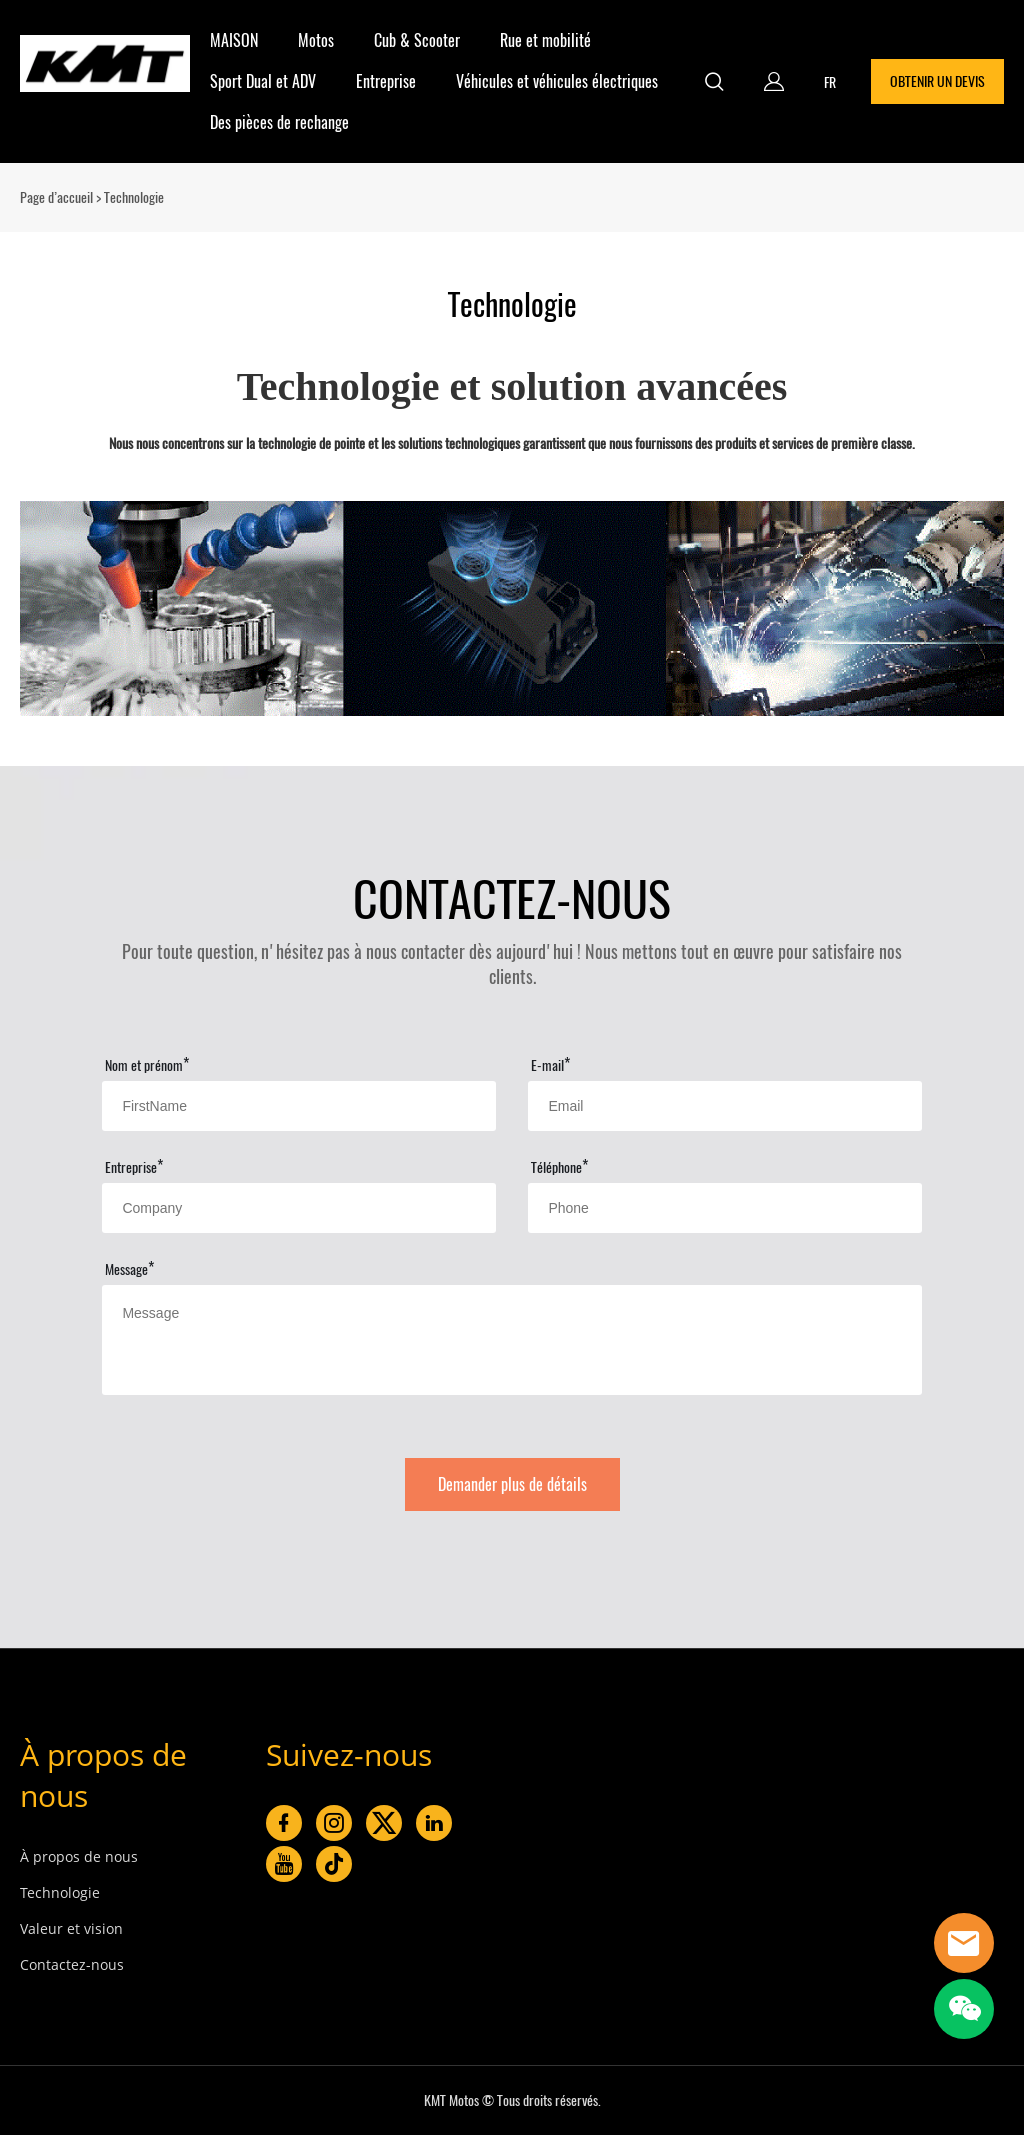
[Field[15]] (298, 1208)
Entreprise (386, 81)
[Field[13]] (724, 1106)
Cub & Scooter (417, 40)
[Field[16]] (724, 1208)
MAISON (234, 40)
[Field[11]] (298, 1106)
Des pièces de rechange (279, 122)
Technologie (60, 1892)
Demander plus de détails (512, 1484)
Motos (316, 40)
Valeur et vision (71, 1928)
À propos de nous (79, 1856)
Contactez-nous (72, 1964)
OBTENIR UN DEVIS (937, 81)
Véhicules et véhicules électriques (557, 81)
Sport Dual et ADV (263, 81)
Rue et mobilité (545, 40)
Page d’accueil (56, 197)
